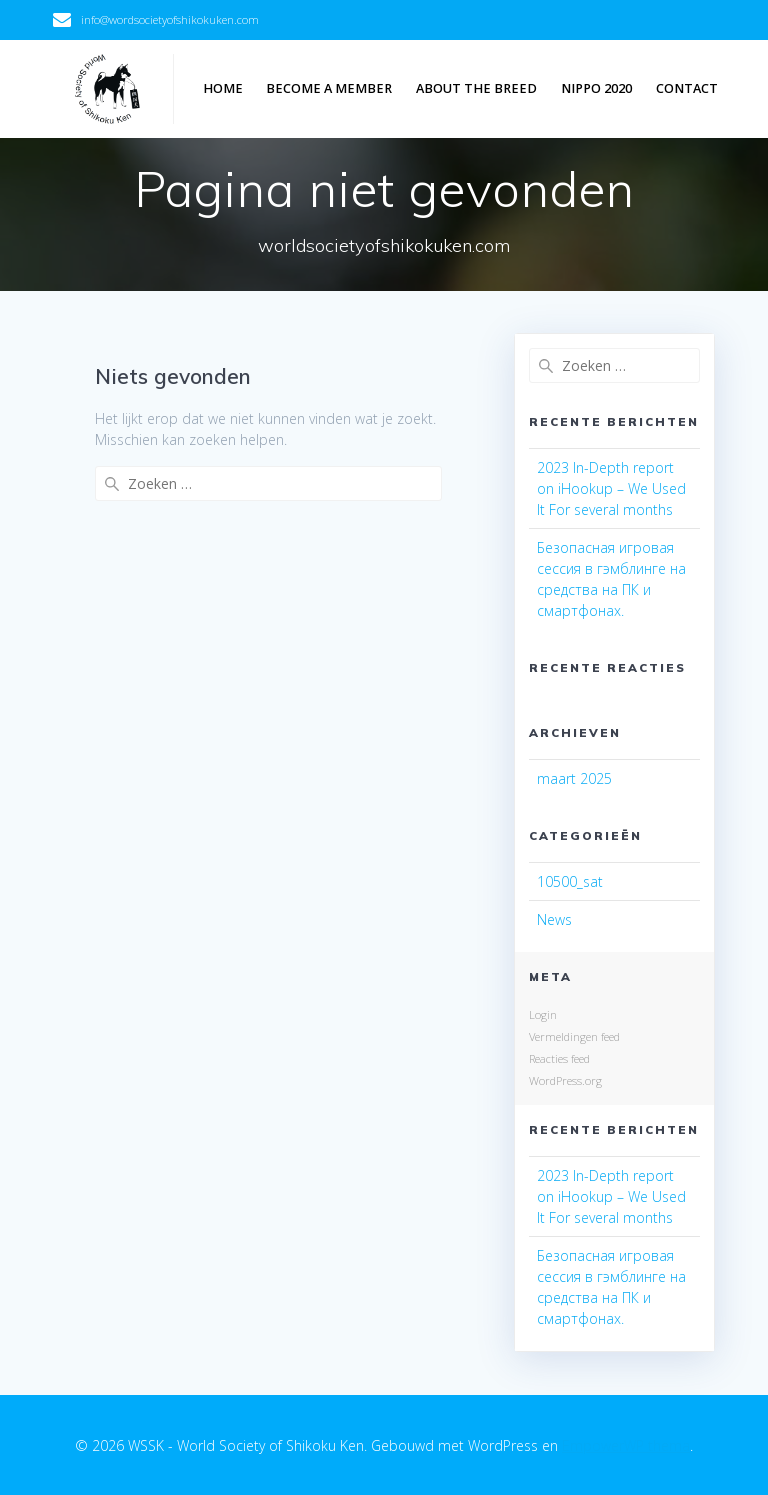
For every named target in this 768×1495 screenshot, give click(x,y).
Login (543, 1014)
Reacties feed (559, 1058)
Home (223, 88)
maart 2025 (574, 778)
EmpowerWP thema (626, 1445)
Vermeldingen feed (574, 1036)
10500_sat (570, 881)
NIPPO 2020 (596, 88)
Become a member (329, 88)
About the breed (476, 88)
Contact (687, 88)
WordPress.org (565, 1080)
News (554, 919)
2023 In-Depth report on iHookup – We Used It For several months (611, 488)
